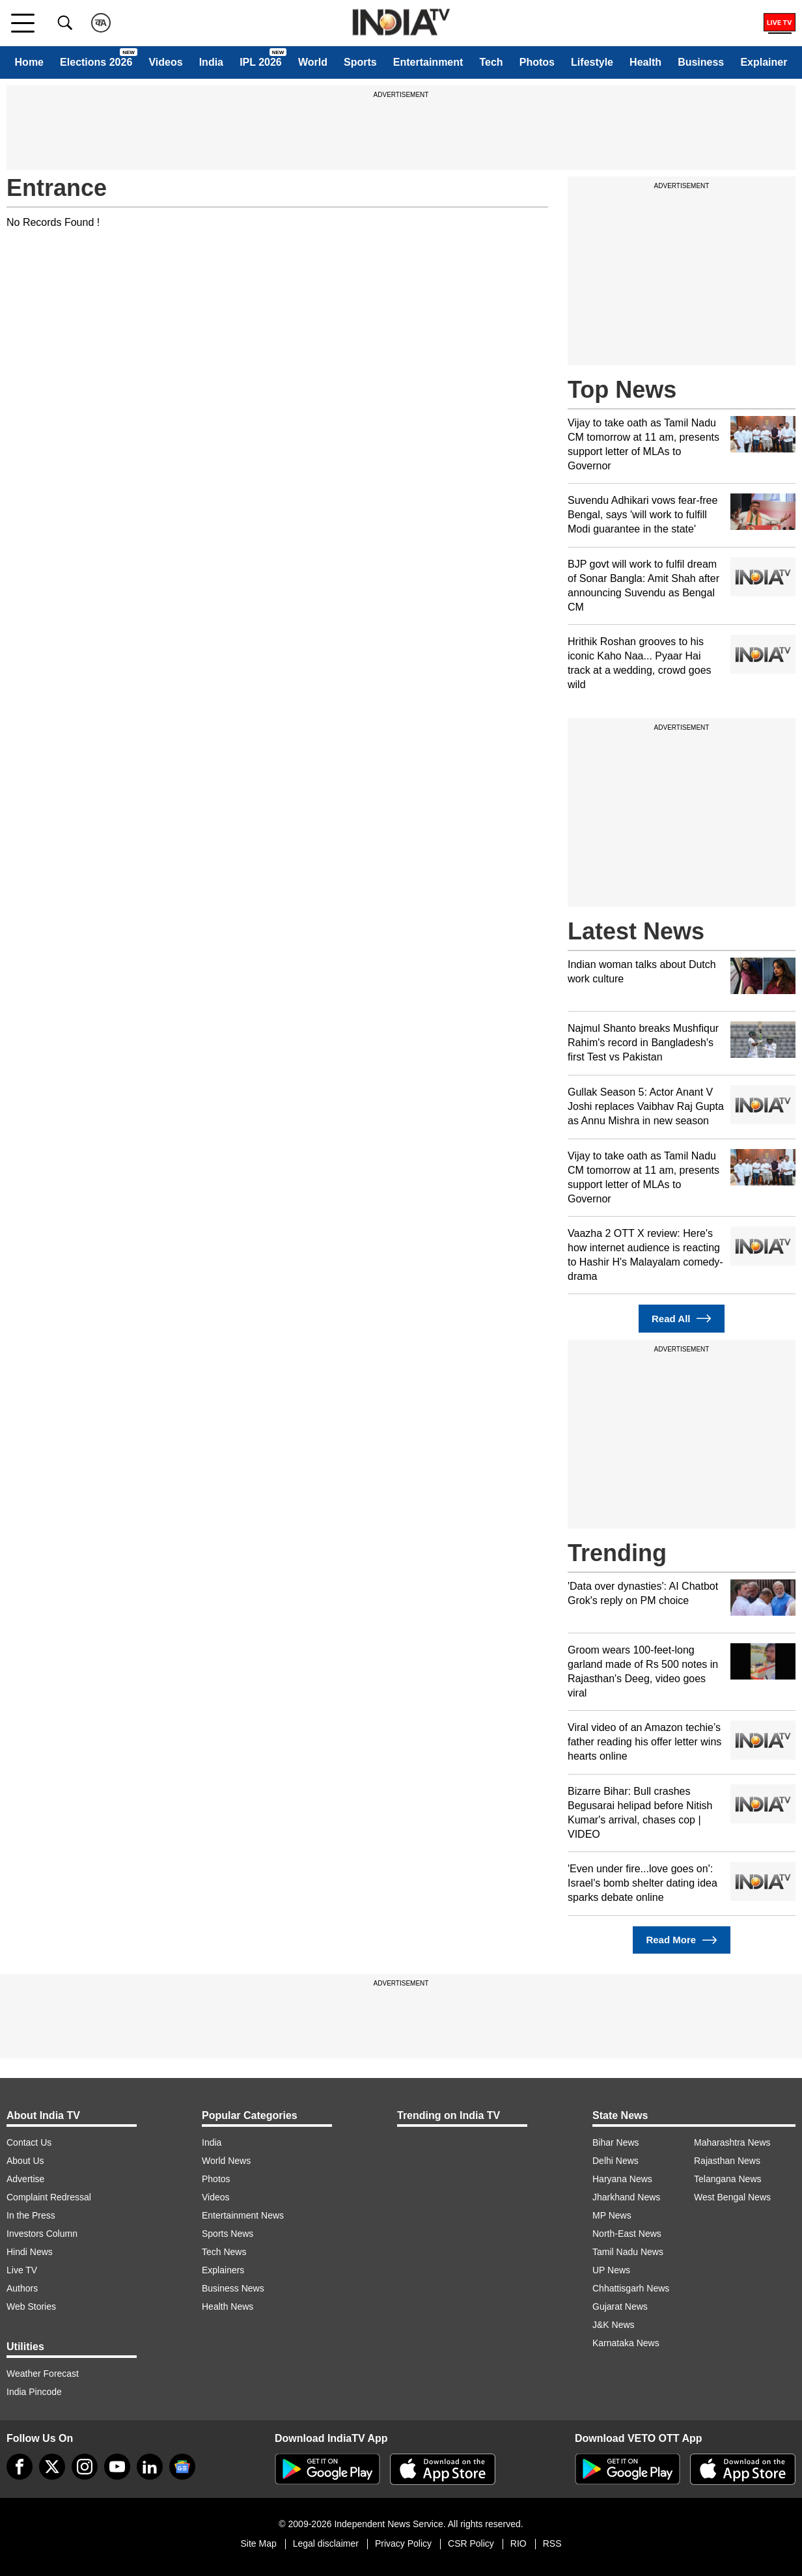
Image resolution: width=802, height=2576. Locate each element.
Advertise (25, 2179)
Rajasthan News (727, 2160)
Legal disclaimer (326, 2543)
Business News (233, 2288)
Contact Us (29, 2142)
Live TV (22, 2270)
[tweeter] (52, 2467)
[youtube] (117, 2467)
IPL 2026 (261, 62)
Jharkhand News (626, 2197)
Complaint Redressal (49, 2197)
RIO (518, 2543)
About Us (25, 2160)
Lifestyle (592, 62)
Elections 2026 (96, 62)
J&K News (613, 2325)
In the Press (31, 2215)
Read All (682, 1318)
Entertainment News (243, 2215)
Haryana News (622, 2179)
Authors (22, 2288)
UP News (611, 2270)
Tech (491, 62)
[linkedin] (150, 2467)
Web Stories (31, 2306)
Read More (681, 1940)
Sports (360, 62)
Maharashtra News (732, 2142)
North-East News (626, 2233)
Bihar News (615, 2142)
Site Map (258, 2543)
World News (226, 2160)
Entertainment (428, 62)
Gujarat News (620, 2306)
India (211, 62)
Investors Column (42, 2233)
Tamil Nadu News (627, 2252)
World (312, 62)
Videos (165, 62)
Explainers (223, 2270)
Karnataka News (625, 2343)
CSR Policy (471, 2543)
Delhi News (615, 2160)
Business (701, 62)
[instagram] (85, 2467)
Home (29, 62)
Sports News (227, 2233)
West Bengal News (732, 2197)
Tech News (224, 2252)
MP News (611, 2215)
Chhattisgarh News (630, 2288)
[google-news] (182, 2467)
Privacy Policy (403, 2543)
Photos (537, 62)
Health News (227, 2306)
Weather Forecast (43, 2373)
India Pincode (34, 2392)
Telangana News (728, 2179)
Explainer (763, 62)
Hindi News (30, 2252)
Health (645, 62)
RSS (552, 2543)
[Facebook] (20, 2467)
